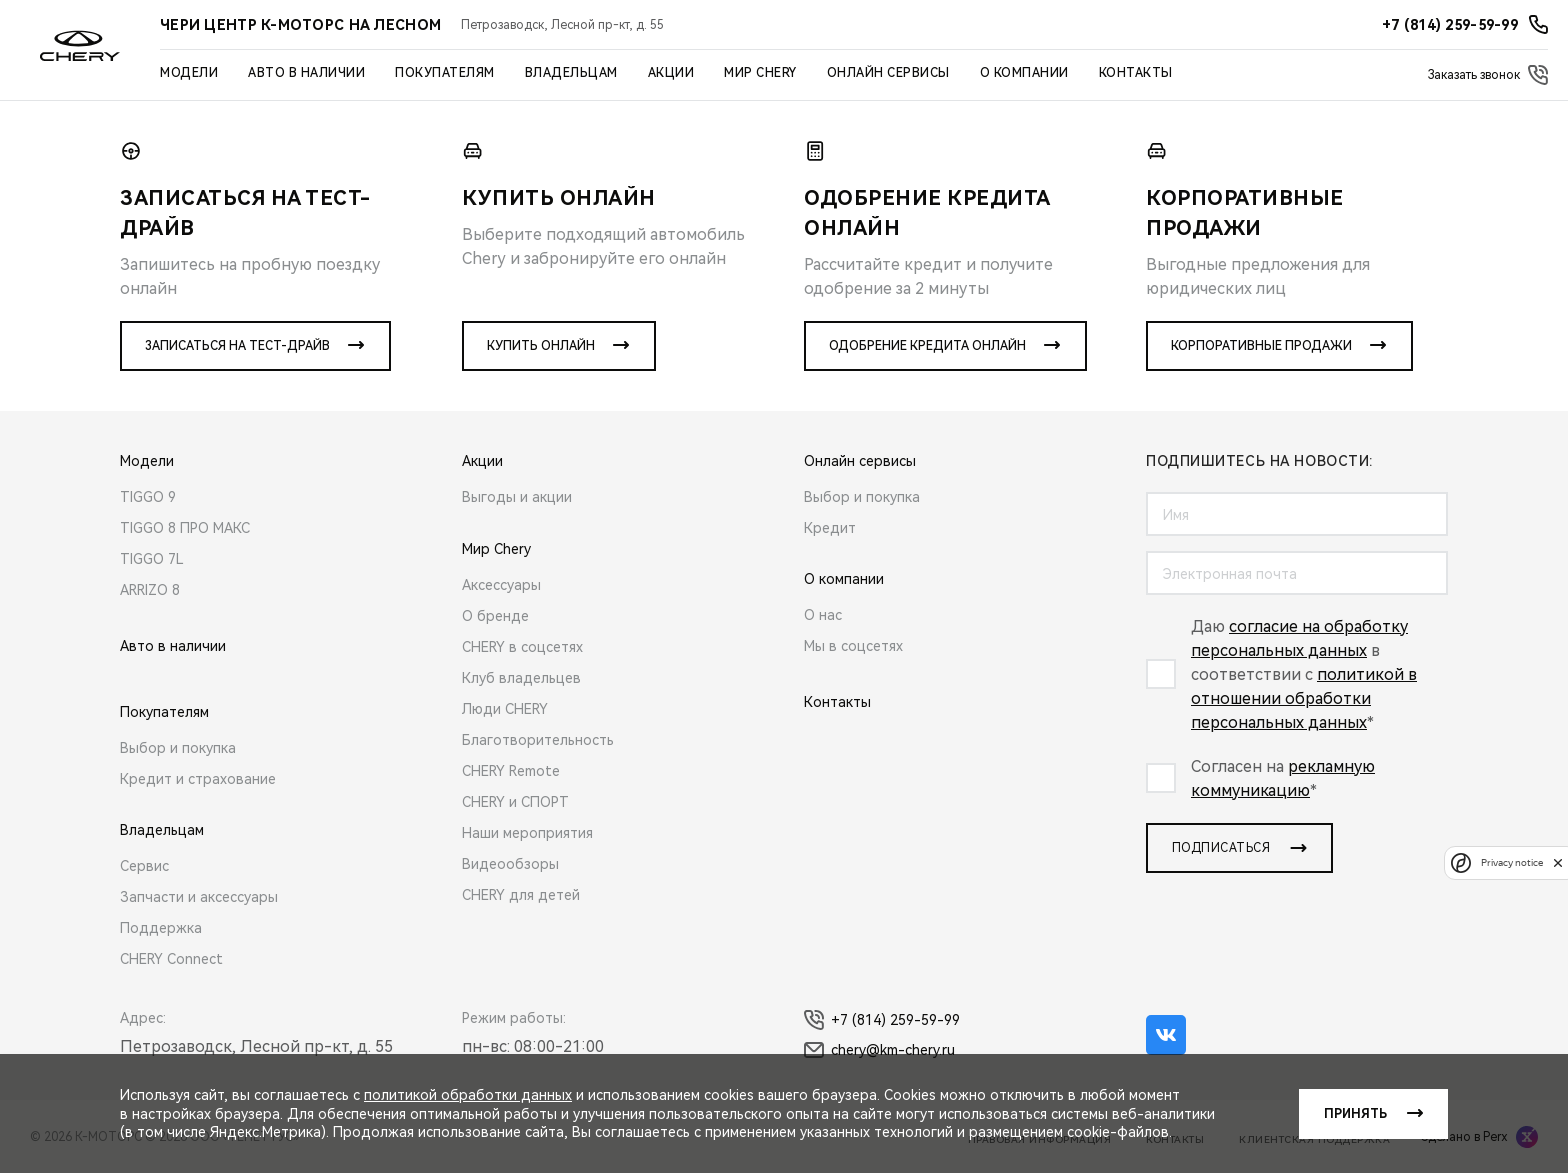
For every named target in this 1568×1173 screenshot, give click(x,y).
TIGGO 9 (148, 497)
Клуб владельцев (521, 678)
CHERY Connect (171, 959)
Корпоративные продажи (1261, 346)
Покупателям (445, 73)
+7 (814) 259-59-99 (882, 1020)
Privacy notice (1512, 862)
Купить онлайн (541, 346)
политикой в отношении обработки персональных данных (1304, 698)
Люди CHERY (505, 709)
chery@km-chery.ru (879, 1050)
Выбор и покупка (178, 748)
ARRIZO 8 (150, 590)
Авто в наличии (306, 73)
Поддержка (161, 928)
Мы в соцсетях (853, 646)
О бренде (495, 616)
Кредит (830, 528)
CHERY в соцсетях (522, 647)
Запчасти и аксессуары (199, 897)
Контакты (1136, 73)
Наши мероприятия (527, 833)
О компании (1024, 73)
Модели (189, 73)
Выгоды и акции (517, 497)
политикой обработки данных (468, 1095)
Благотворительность (538, 740)
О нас (823, 615)
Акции (671, 73)
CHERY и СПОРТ (515, 802)
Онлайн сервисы (888, 73)
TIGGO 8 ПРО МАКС (185, 528)
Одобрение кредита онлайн (927, 346)
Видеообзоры (510, 864)
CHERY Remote (511, 771)
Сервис (144, 866)
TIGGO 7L (152, 559)
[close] (1558, 862)
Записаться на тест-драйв (237, 346)
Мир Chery (760, 73)
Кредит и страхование (198, 779)
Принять (1355, 1114)
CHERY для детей (521, 895)
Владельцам (571, 73)
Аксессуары (501, 585)
